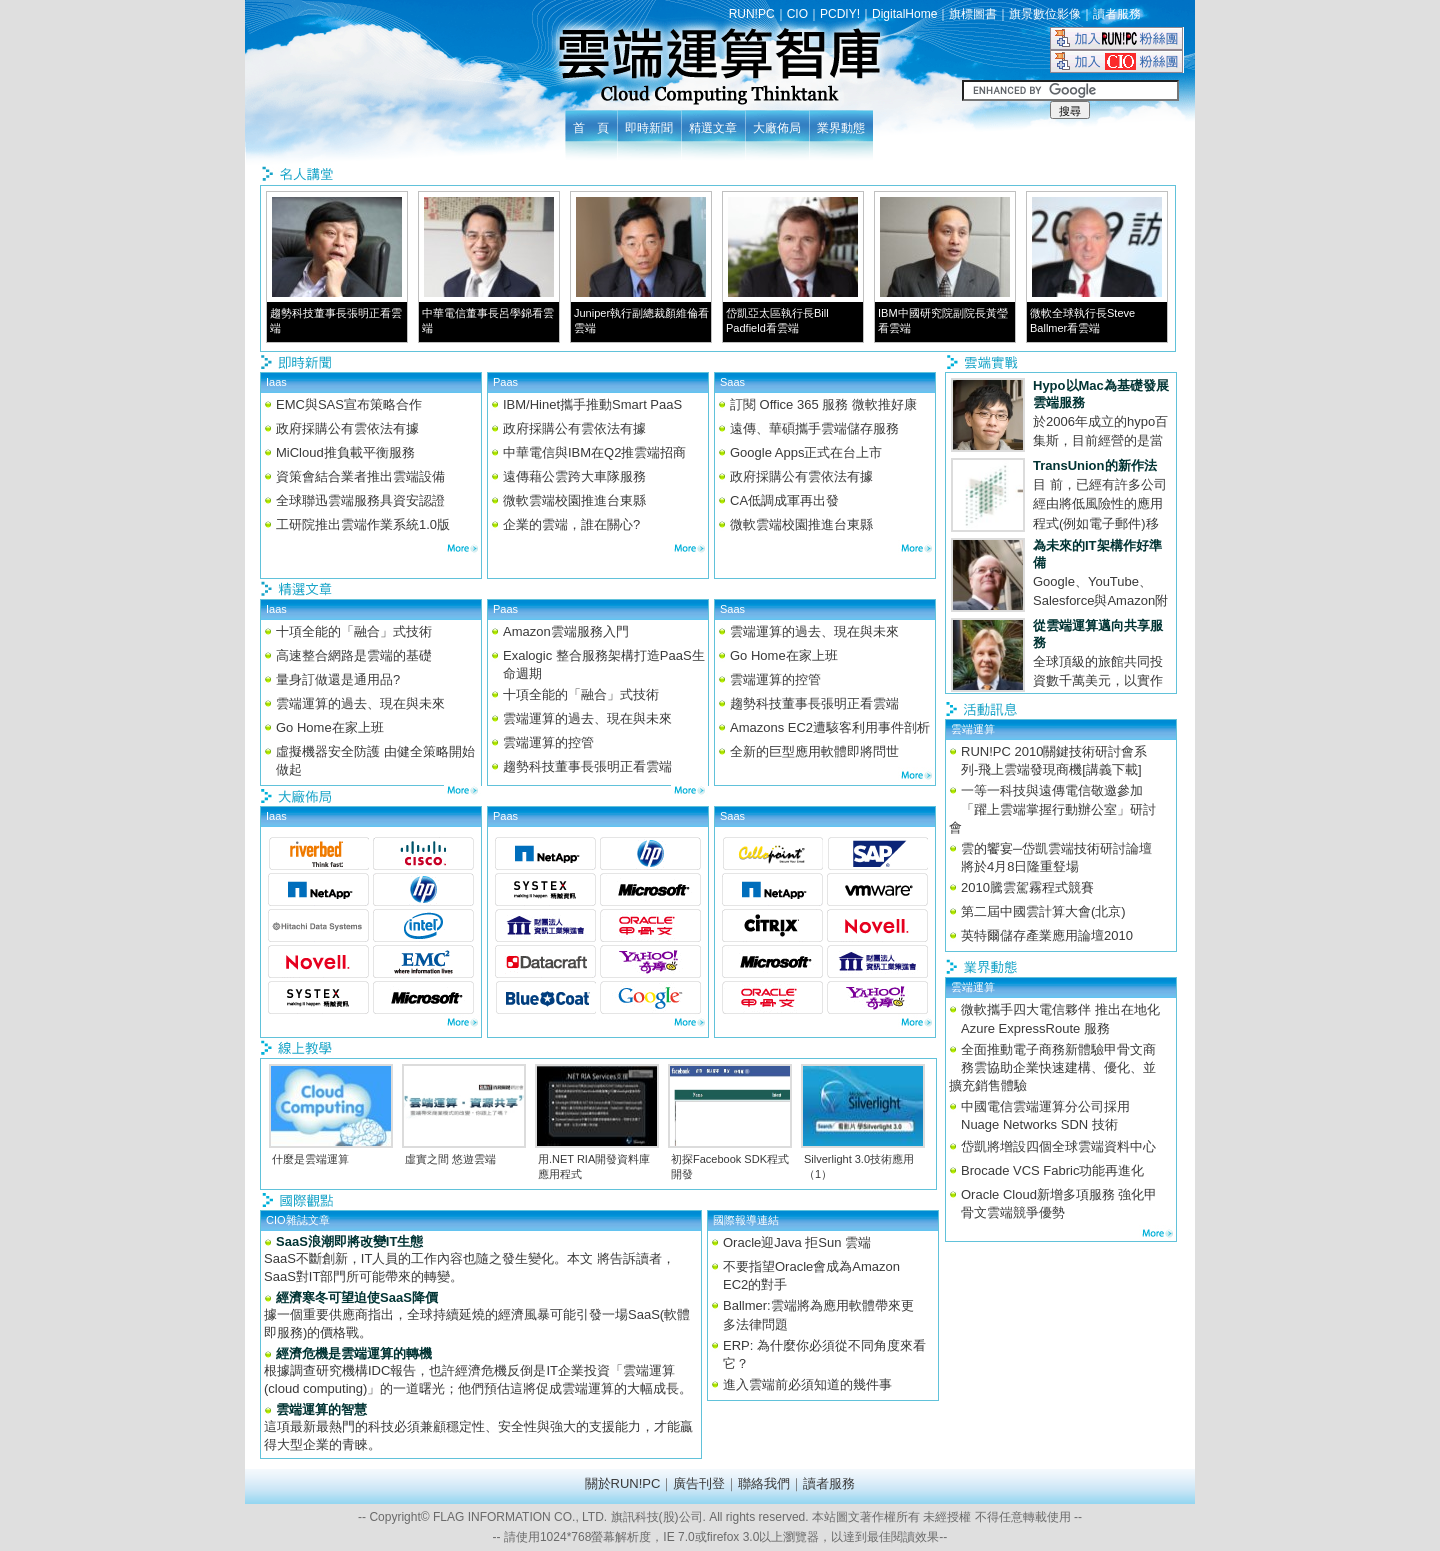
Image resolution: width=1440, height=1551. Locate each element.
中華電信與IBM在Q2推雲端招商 (594, 452)
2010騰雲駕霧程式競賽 (1027, 887)
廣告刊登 (699, 1483)
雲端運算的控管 (548, 742)
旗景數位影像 (1045, 14)
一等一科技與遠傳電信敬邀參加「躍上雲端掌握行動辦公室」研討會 (1052, 808)
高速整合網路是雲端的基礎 (354, 655)
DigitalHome (904, 14)
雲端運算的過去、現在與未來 (360, 703)
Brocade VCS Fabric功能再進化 (1053, 1170)
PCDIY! (840, 14)
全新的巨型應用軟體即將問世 (814, 751)
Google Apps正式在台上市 (806, 452)
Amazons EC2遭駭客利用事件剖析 (830, 727)
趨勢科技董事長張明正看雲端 (587, 766)
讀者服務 (1117, 14)
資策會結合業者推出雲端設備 (360, 476)
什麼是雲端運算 (310, 1159)
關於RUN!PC (623, 1483)
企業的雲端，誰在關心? (571, 524)
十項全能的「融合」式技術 (354, 631)
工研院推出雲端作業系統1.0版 (363, 524)
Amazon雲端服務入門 (566, 631)
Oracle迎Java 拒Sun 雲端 (797, 1242)
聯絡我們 (764, 1483)
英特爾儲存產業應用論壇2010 (1047, 935)
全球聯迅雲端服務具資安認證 (360, 500)
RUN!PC (752, 14)
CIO (797, 14)
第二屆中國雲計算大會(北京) (1043, 911)
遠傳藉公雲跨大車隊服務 (574, 476)
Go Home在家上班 (330, 727)
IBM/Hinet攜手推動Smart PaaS (592, 404)
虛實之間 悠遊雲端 (450, 1159)
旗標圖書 (973, 14)
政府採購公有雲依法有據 (347, 428)
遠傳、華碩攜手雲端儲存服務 (814, 428)
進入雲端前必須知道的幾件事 (807, 1384)
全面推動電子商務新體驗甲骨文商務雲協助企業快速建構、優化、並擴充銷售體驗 (1052, 1067)
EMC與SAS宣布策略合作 (349, 404)
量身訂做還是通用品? (338, 679)
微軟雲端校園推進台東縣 (574, 500)
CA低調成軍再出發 (784, 500)
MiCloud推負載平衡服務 (345, 452)
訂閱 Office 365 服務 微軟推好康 (823, 404)
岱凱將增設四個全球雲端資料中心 (1058, 1146)
